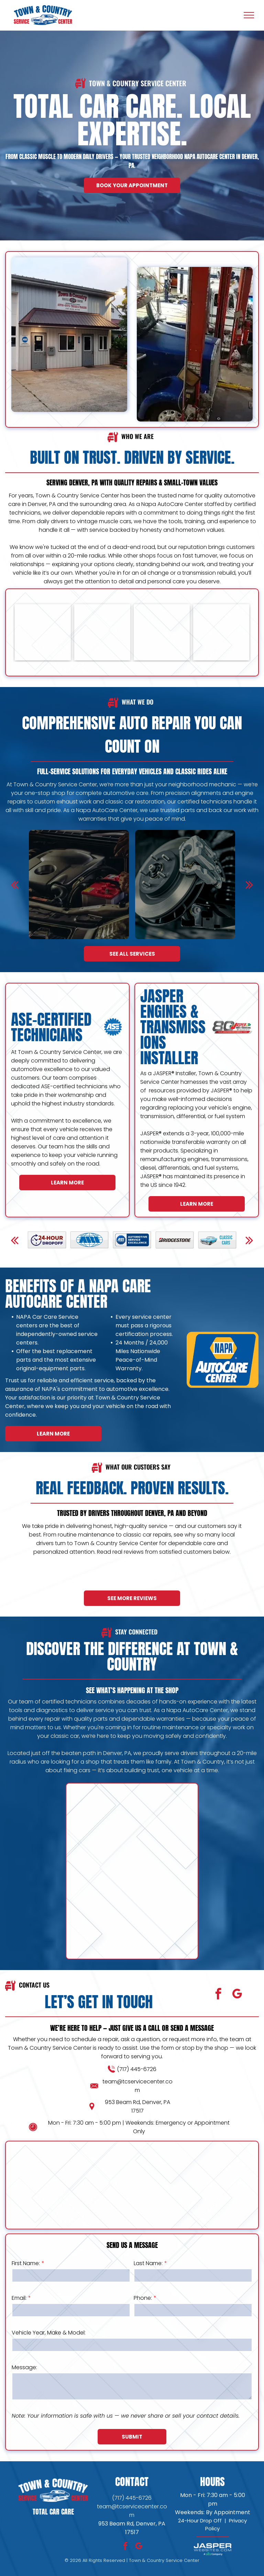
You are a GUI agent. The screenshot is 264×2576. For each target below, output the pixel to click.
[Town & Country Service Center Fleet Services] (43, 660)
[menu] (249, 15)
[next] (249, 1250)
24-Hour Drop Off (200, 2520)
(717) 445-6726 (56, 2069)
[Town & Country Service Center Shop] (162, 660)
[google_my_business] (157, 1995)
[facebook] (138, 1995)
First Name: (106, 2263)
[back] (14, 1250)
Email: (99, 2298)
